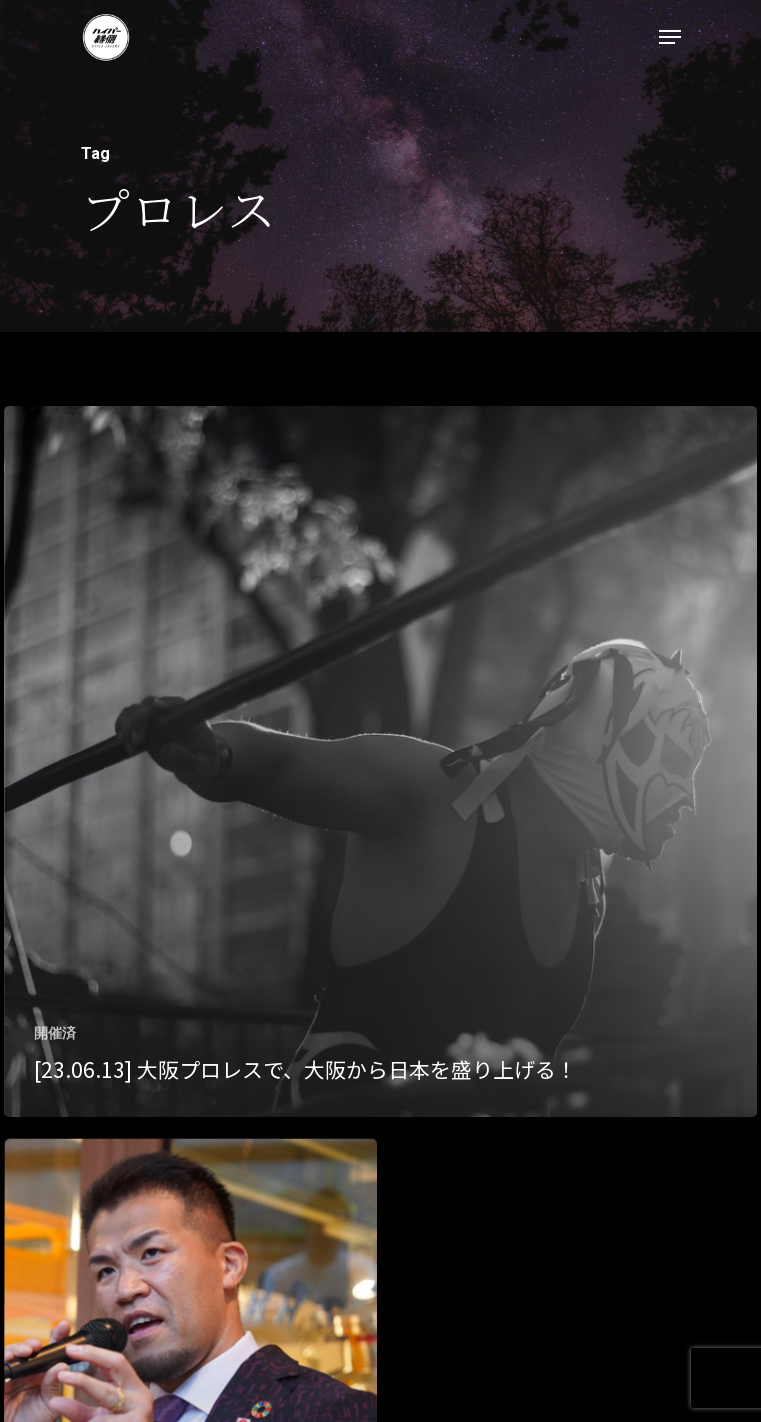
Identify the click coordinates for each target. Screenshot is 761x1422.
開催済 (55, 1033)
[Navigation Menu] (670, 37)
